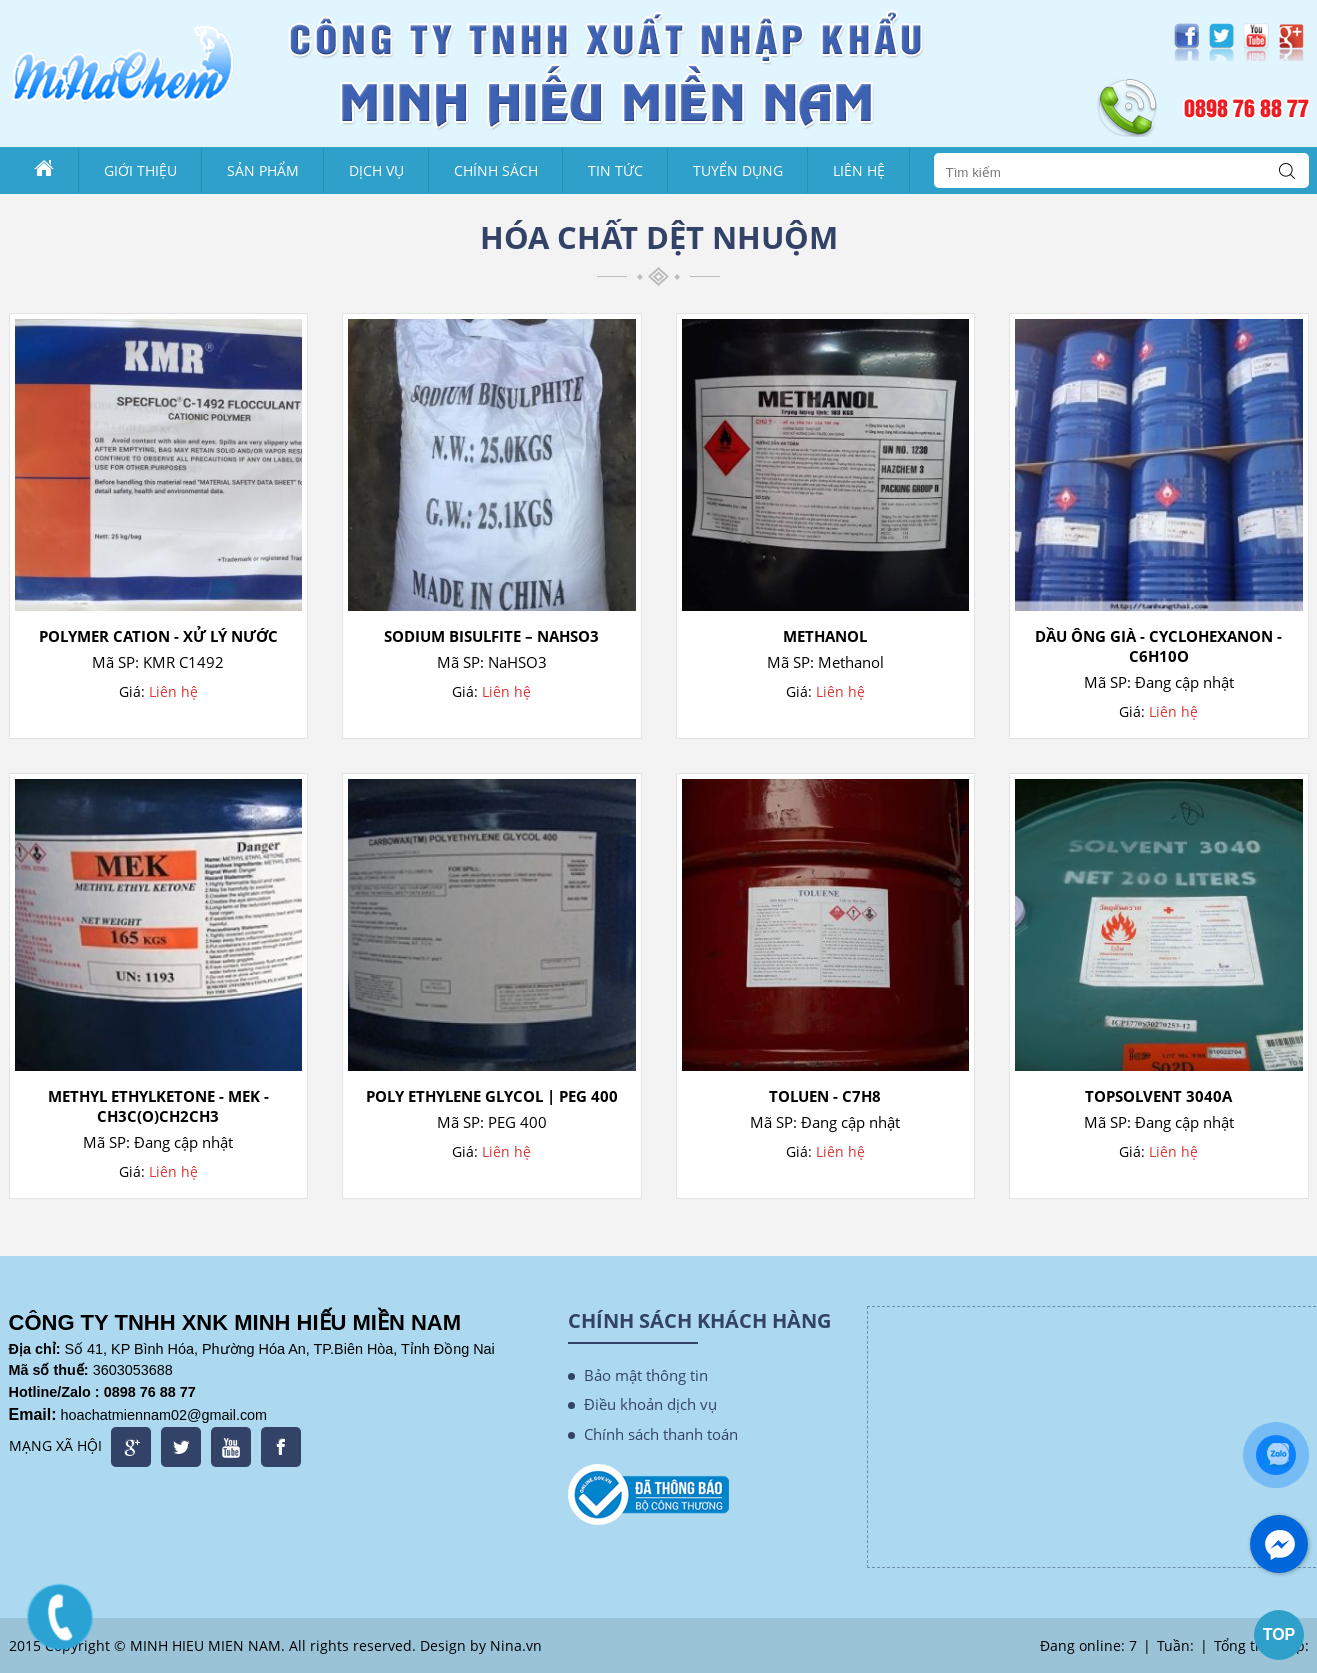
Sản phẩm (263, 170)
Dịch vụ (376, 170)
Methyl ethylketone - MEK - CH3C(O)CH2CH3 (158, 1106)
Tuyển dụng (738, 170)
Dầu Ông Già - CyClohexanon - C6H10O (1158, 646)
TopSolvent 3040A (1158, 1096)
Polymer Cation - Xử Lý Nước (158, 636)
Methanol (825, 636)
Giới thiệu (140, 170)
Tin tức (615, 170)
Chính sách (496, 170)
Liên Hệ (859, 170)
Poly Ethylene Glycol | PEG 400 (492, 1096)
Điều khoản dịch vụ (650, 1404)
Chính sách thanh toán (661, 1434)
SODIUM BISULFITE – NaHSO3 (491, 636)
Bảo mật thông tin (646, 1375)
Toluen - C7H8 (825, 1096)
